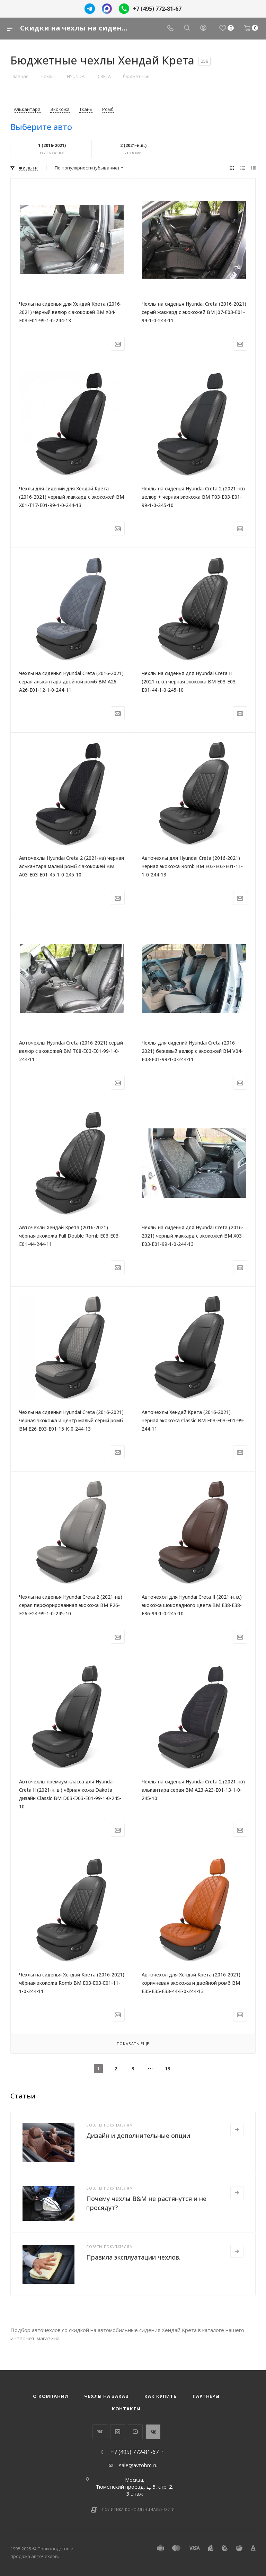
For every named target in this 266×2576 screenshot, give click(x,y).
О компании (50, 2396)
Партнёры (206, 2396)
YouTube (135, 2431)
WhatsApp (152, 2431)
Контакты (126, 2408)
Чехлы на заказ (106, 2396)
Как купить (160, 2396)
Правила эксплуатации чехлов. (133, 2257)
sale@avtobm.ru (138, 2465)
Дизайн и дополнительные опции (138, 2135)
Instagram (117, 2431)
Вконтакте (99, 2431)
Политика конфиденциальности (138, 2509)
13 (167, 2068)
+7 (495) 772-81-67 (157, 8)
